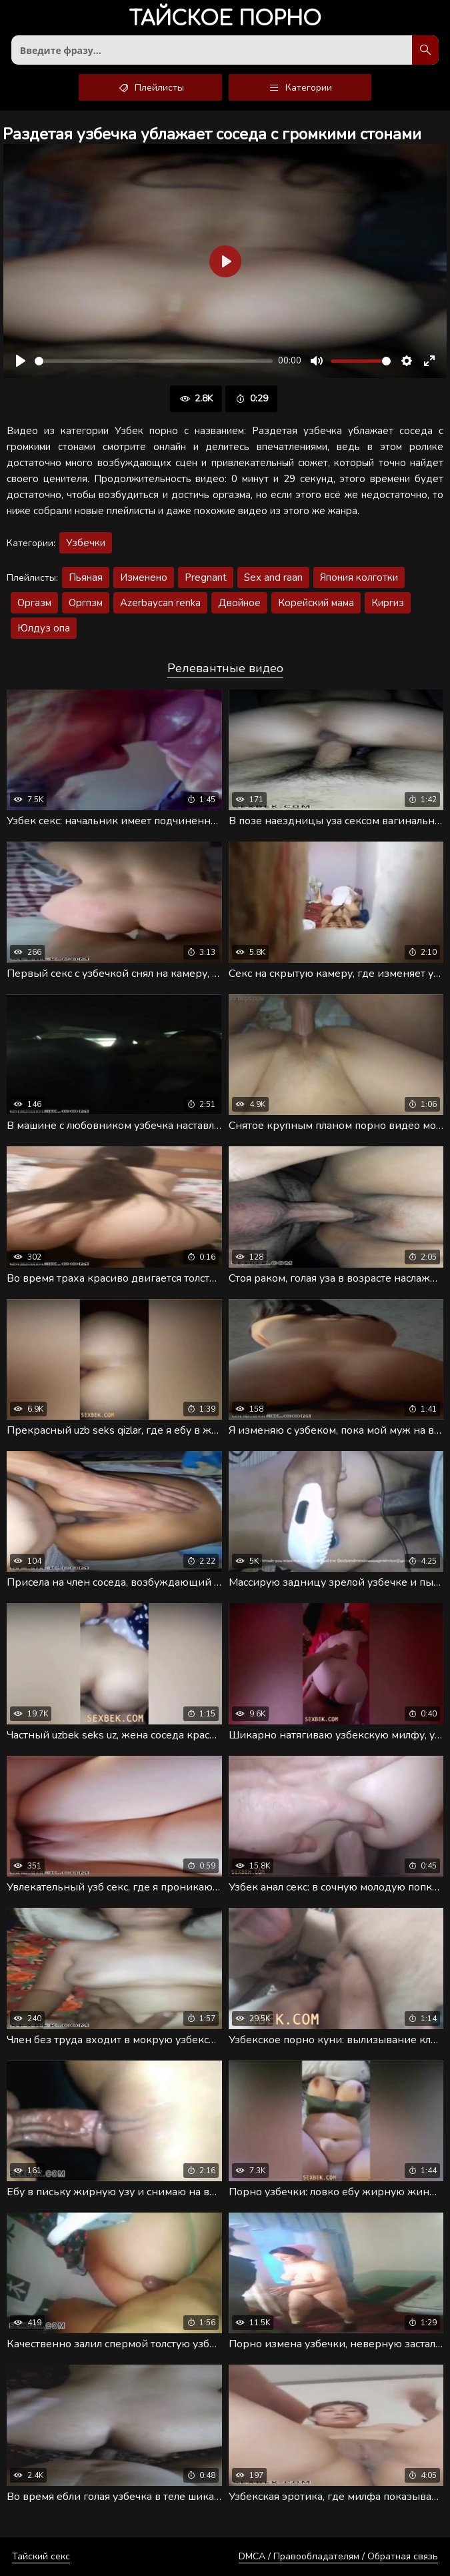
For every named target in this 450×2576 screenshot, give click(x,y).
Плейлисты (150, 87)
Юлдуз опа (43, 628)
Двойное (239, 602)
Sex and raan (273, 577)
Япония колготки (359, 577)
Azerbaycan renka (160, 602)
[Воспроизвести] (20, 360)
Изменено (143, 577)
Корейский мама (316, 602)
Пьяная (86, 577)
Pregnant (206, 577)
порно (225, 19)
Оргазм (34, 602)
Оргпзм (86, 602)
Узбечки (85, 542)
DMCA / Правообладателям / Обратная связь (338, 2556)
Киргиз (387, 602)
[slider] (154, 361)
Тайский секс (41, 2556)
